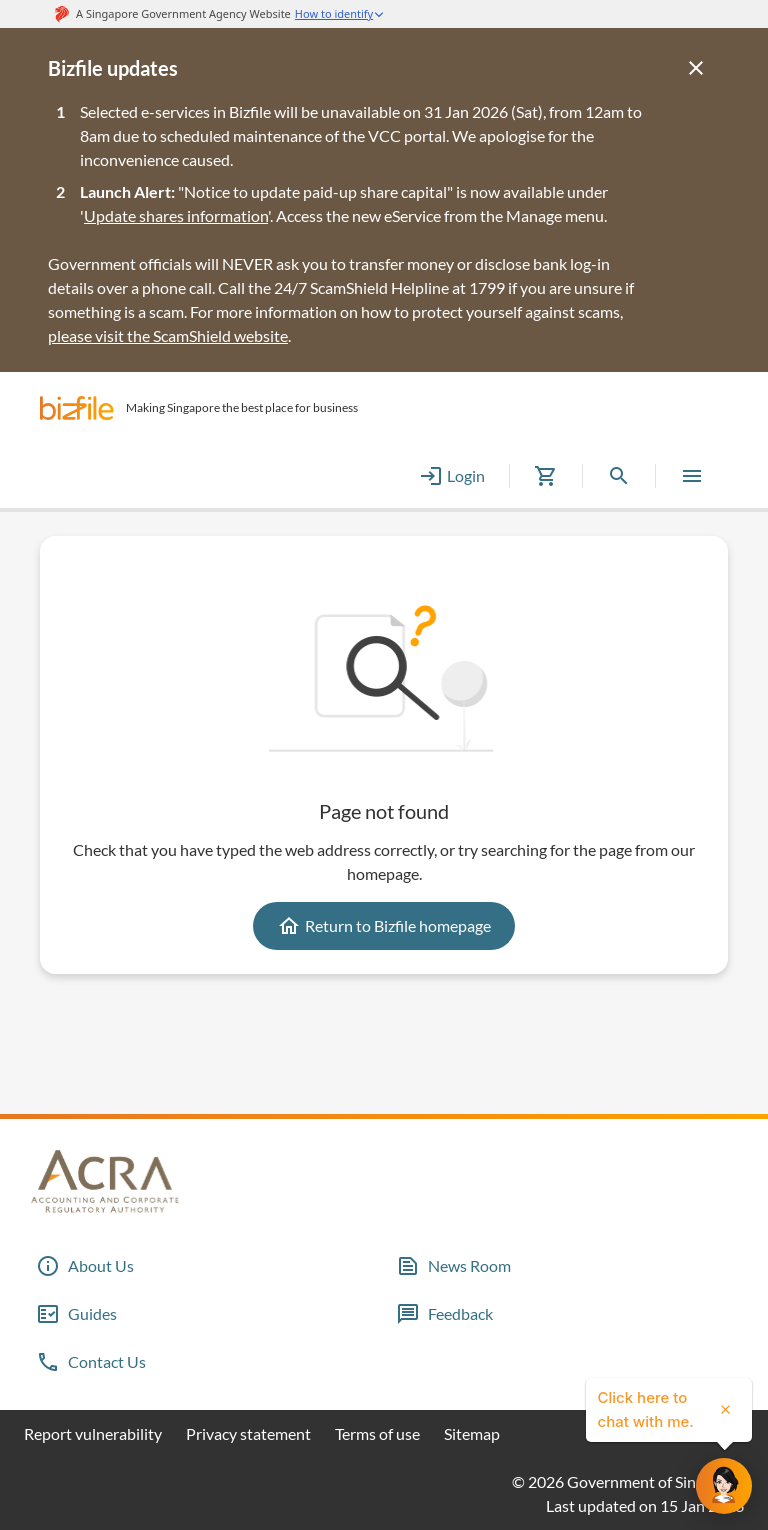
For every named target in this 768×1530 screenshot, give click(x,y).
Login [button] (452, 476)
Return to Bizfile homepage (384, 926)
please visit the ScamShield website (168, 335)
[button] (77, 408)
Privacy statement (248, 1433)
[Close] (696, 68)
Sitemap (472, 1433)
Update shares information (176, 215)
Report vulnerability (93, 1433)
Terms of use (377, 1433)
